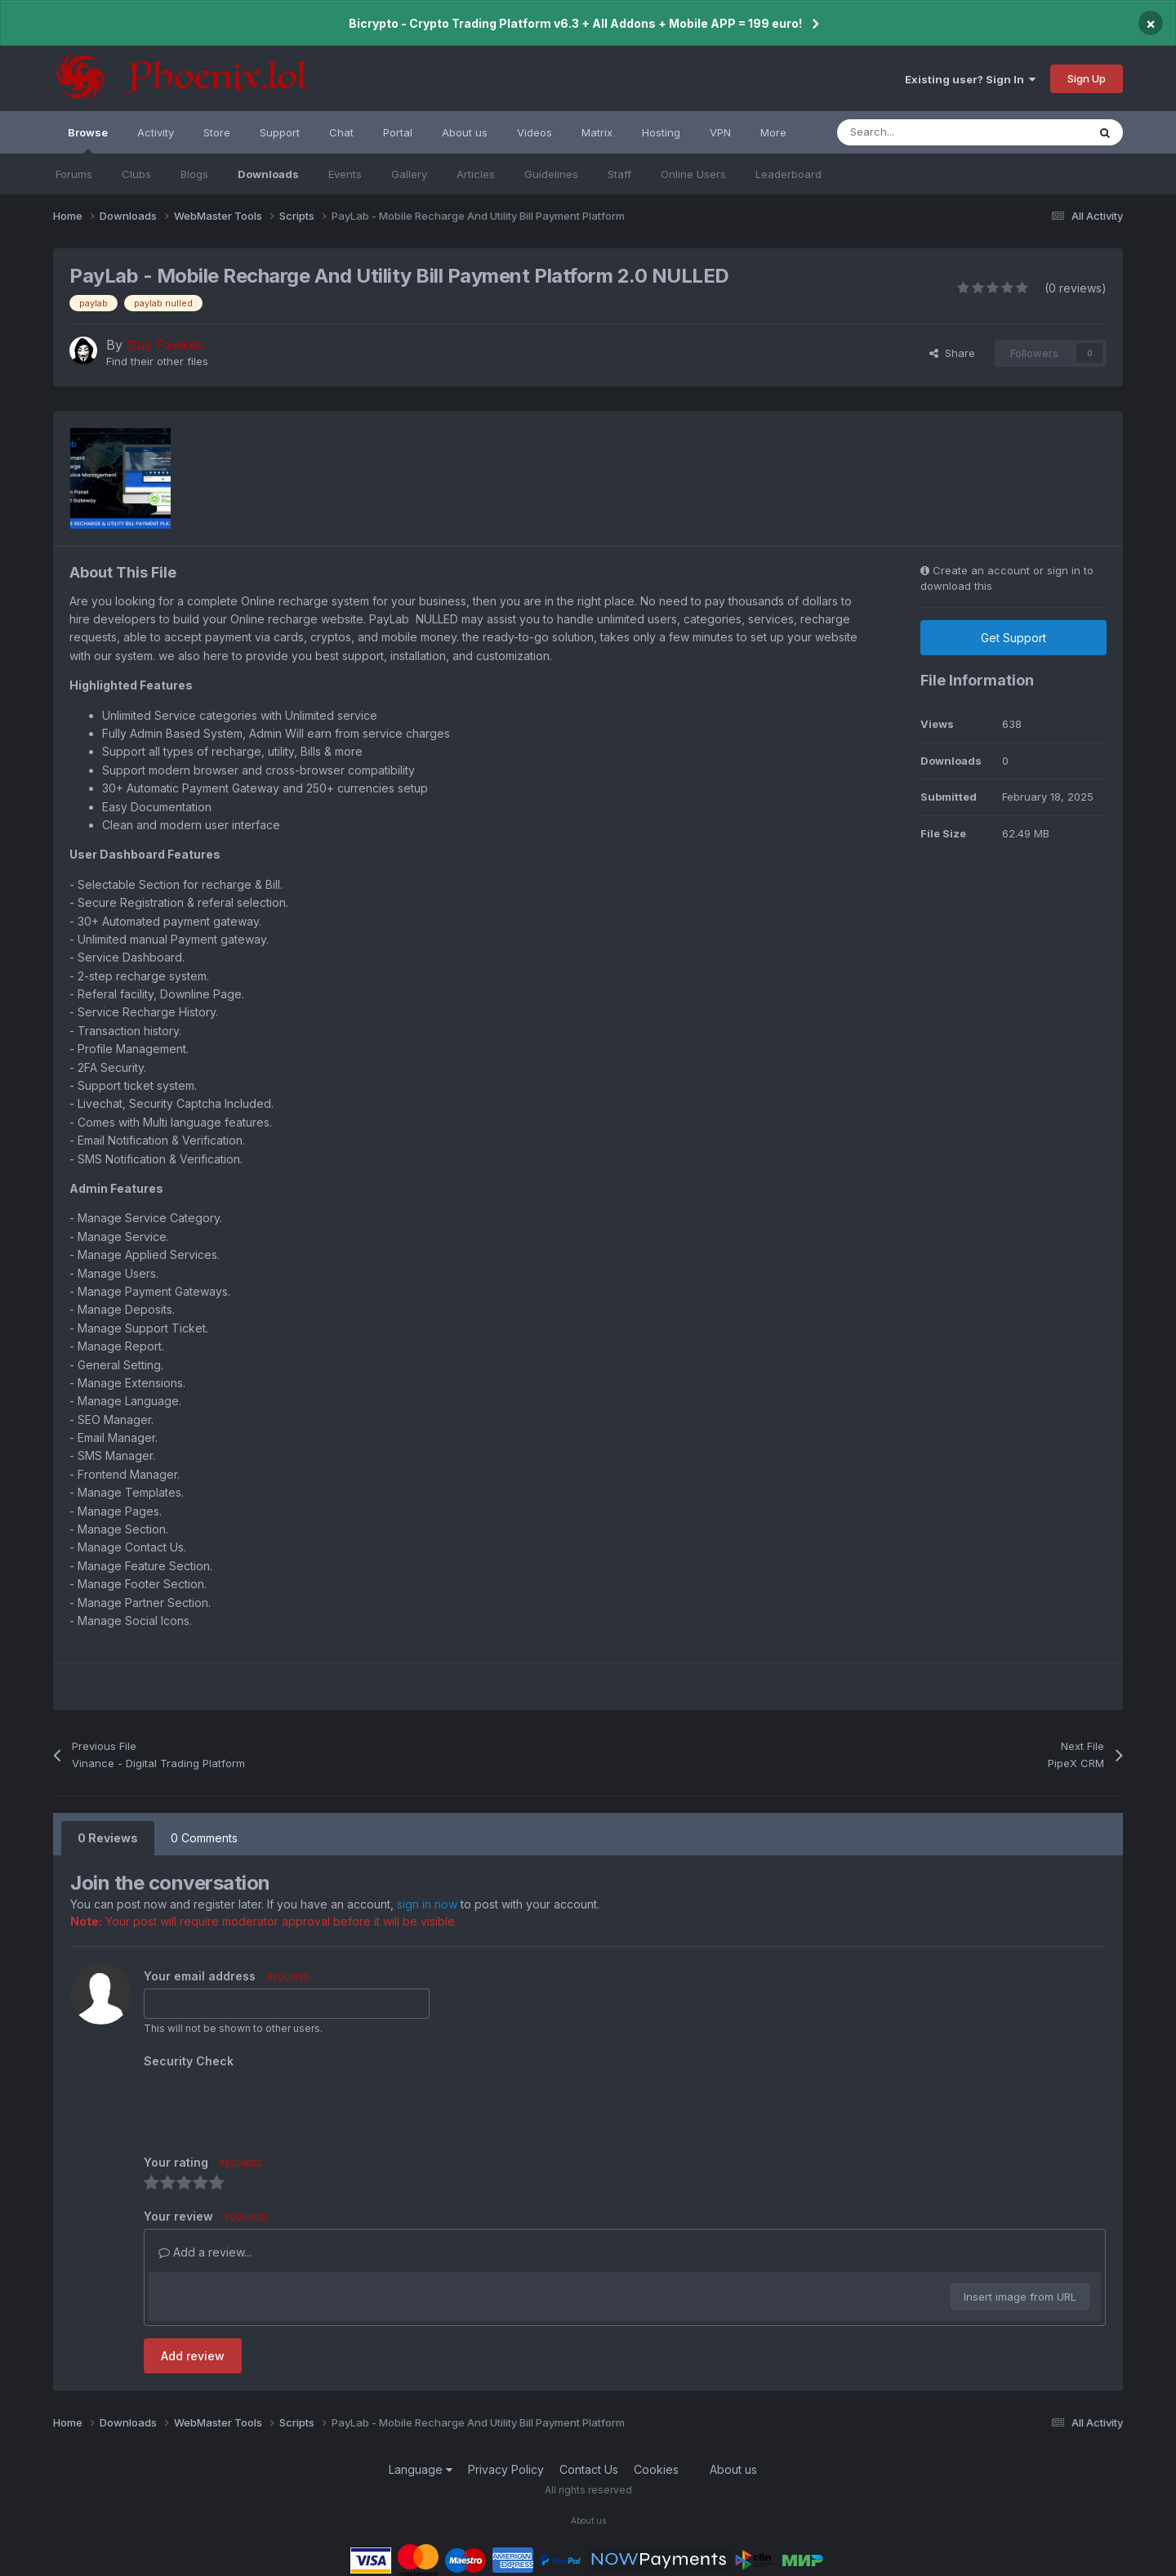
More (773, 132)
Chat (341, 132)
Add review (193, 2356)
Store (216, 132)
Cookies (656, 2469)
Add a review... (205, 2252)
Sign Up (1086, 78)
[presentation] (268, 2105)
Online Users (693, 174)
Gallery (409, 174)
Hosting (661, 132)
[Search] (925, 132)
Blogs (194, 174)
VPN (720, 132)
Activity (155, 132)
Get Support (1013, 638)
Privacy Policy (506, 2469)
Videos (534, 132)
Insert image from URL (1020, 2296)
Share (952, 352)
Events (345, 174)
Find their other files (157, 361)
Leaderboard (788, 174)
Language (420, 2469)
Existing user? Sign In (970, 79)
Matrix (596, 132)
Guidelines (551, 174)
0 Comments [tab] (204, 1838)
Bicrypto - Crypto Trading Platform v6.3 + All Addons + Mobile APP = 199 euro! (575, 23)
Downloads (268, 174)
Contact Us (588, 2469)
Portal (397, 132)
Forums (74, 174)
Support (280, 132)
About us (465, 132)
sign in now (427, 1904)
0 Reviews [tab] (108, 1838)
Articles (476, 174)
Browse (88, 140)
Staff (619, 174)
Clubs (136, 174)
